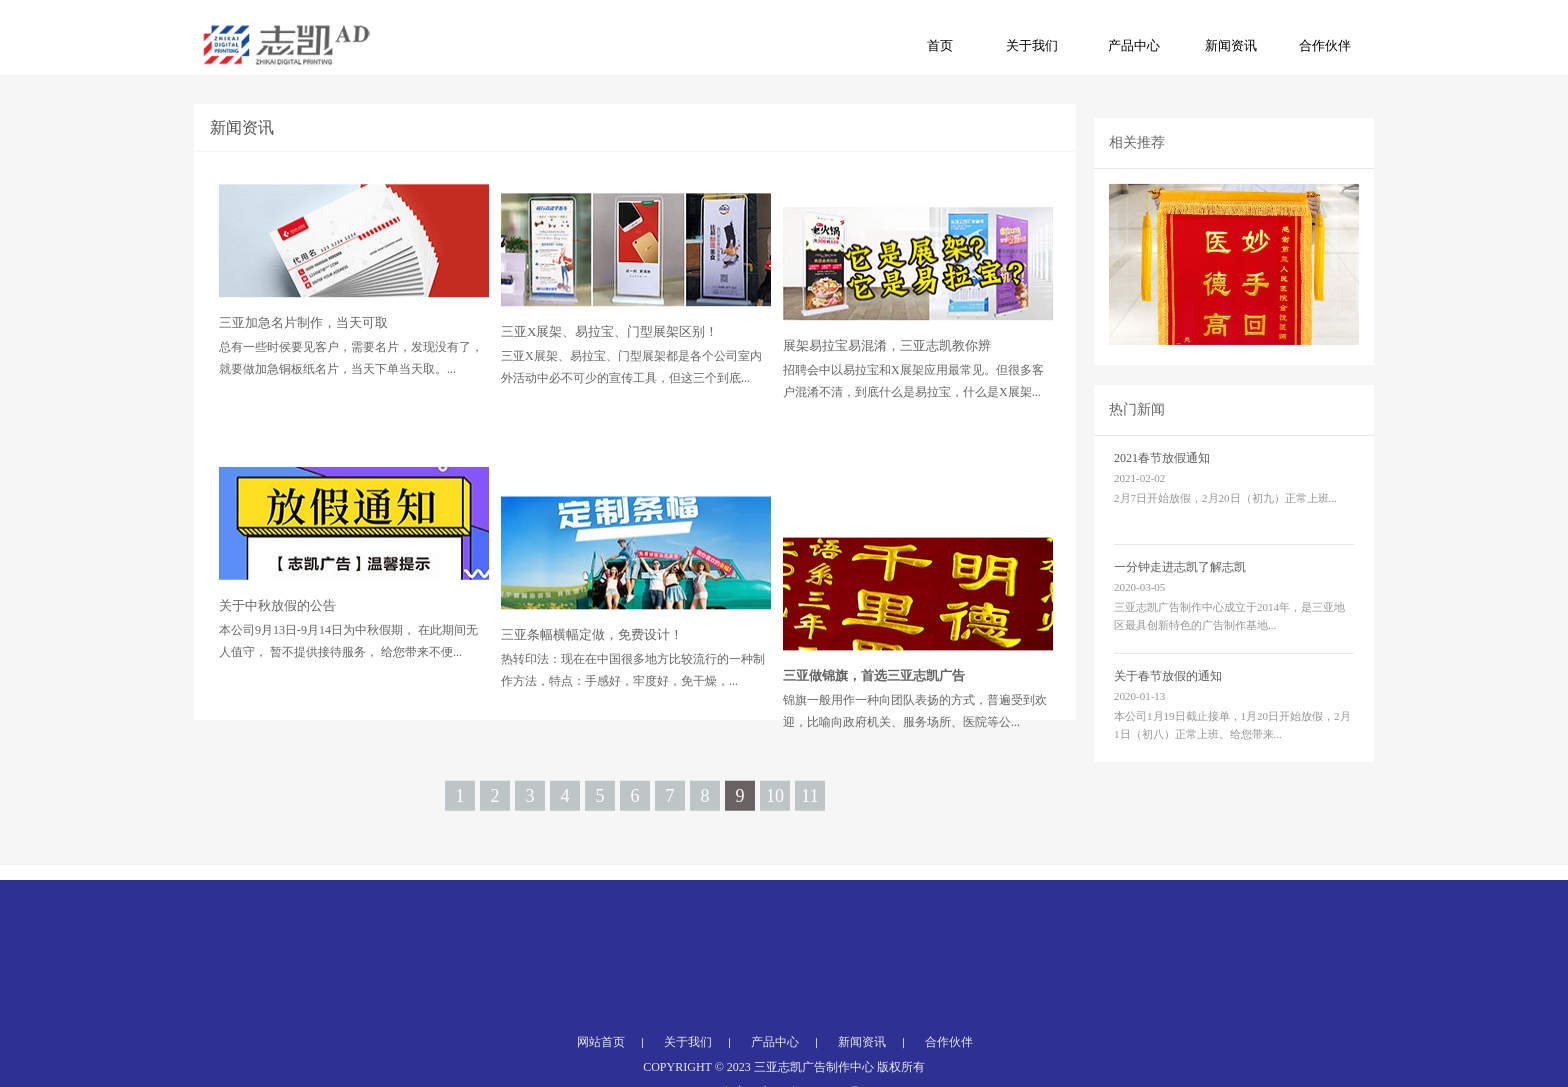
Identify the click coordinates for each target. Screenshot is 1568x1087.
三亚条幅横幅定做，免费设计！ (592, 705)
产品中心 (1134, 45)
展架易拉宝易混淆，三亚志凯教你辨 (887, 392)
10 (775, 818)
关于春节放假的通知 (1168, 708)
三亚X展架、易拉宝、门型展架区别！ (609, 370)
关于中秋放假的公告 (277, 662)
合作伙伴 (1325, 45)
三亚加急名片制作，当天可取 (303, 355)
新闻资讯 (1231, 45)
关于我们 (1032, 45)
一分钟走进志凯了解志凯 (1180, 599)
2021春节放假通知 (1162, 490)
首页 (940, 45)
